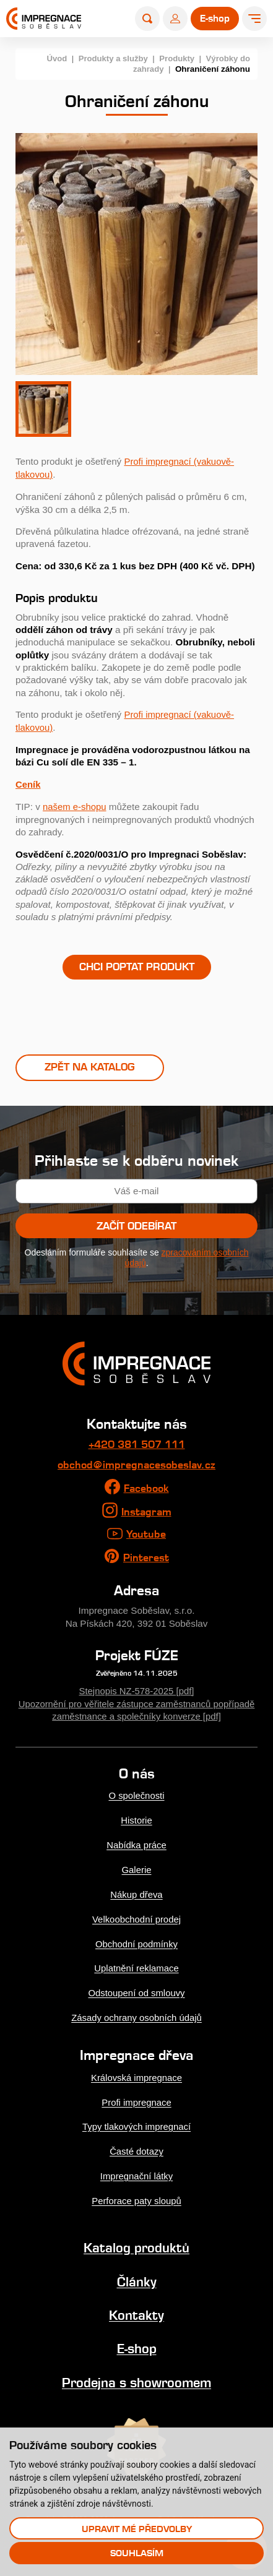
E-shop (137, 2342)
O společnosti (136, 1795)
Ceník (28, 783)
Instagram (146, 1512)
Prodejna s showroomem (136, 2376)
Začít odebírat (136, 1226)
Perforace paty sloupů (136, 2195)
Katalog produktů (136, 2242)
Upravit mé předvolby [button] (137, 2528)
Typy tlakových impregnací (137, 2122)
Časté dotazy (136, 2147)
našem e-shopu (75, 805)
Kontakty (136, 2309)
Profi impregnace (136, 2098)
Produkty (175, 58)
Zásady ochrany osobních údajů (136, 2014)
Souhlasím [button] (136, 2553)
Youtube (146, 1534)
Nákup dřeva (136, 1892)
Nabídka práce (136, 1843)
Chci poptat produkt (136, 965)
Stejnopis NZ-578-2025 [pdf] (136, 1691)
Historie (137, 1819)
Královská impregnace (136, 2074)
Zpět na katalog (90, 1067)
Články (137, 2275)
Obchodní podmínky (136, 1941)
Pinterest (146, 1558)
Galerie (136, 1868)
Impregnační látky (136, 2171)
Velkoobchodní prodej (136, 1916)
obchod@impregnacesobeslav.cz (136, 1464)
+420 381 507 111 (137, 1444)
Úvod (52, 58)
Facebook (146, 1488)
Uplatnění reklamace (136, 1965)
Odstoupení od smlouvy (136, 1989)
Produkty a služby (109, 58)
